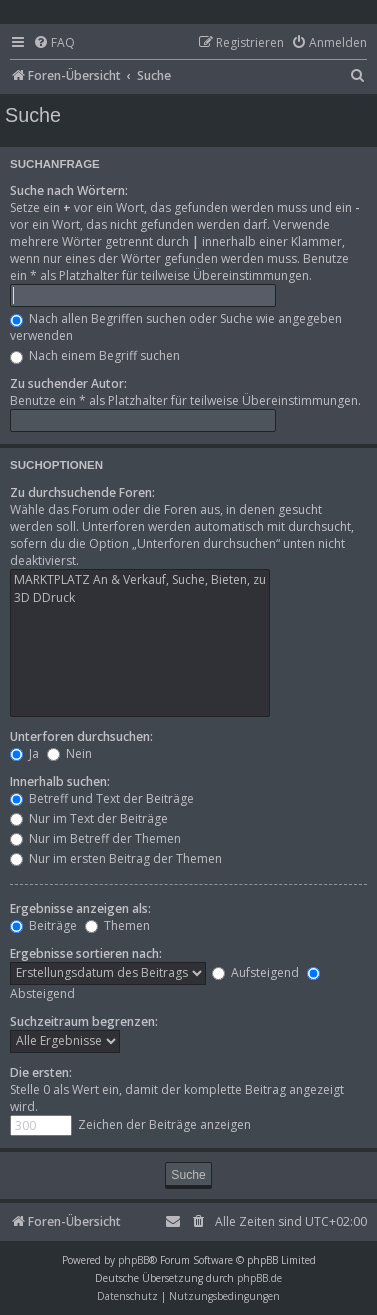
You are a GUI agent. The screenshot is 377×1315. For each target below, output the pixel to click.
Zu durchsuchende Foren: (82, 492)
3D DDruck (140, 598)
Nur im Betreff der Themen (95, 838)
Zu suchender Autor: (68, 383)
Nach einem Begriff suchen (95, 355)
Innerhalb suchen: (60, 781)
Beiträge (43, 925)
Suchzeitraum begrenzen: (84, 1021)
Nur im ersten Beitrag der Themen (116, 858)
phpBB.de (259, 1278)
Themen (117, 925)
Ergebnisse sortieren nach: (86, 953)
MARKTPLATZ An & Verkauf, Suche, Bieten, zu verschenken (140, 580)
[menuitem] (54, 43)
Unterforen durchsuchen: (81, 736)
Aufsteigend (255, 972)
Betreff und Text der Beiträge (102, 798)
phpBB (133, 1260)
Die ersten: (41, 1072)
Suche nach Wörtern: (69, 190)
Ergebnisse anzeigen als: (80, 908)
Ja (24, 753)
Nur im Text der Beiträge (89, 818)
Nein (69, 753)
